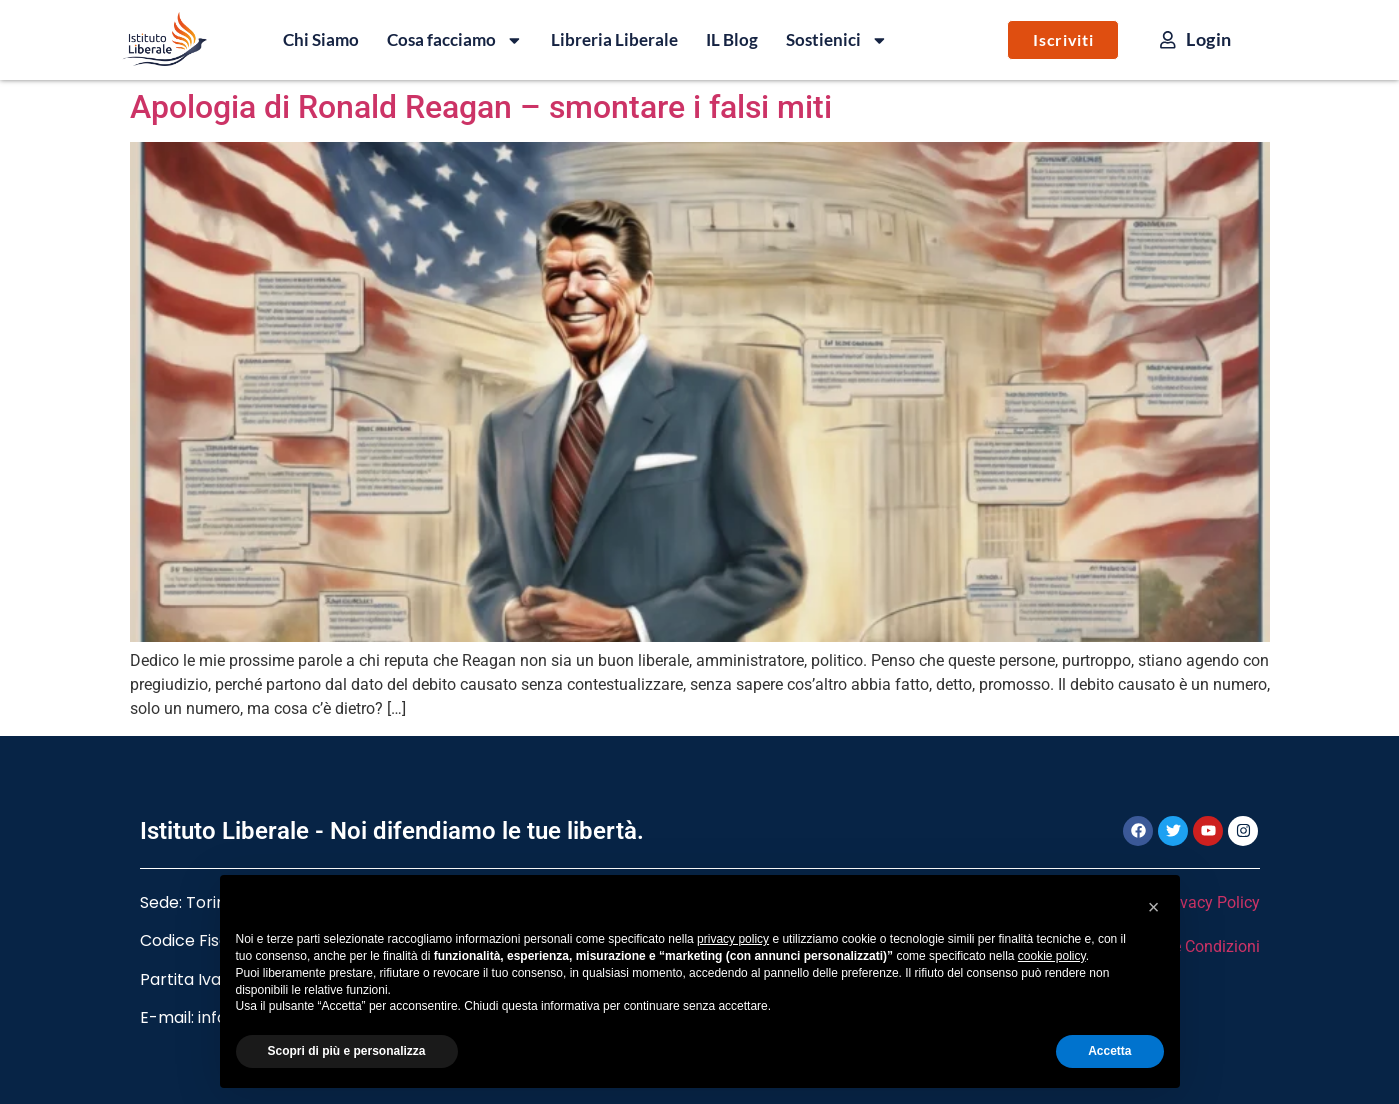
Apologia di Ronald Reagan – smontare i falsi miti (481, 107)
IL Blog (732, 39)
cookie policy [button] (1052, 956)
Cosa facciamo (455, 40)
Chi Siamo (321, 39)
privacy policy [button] (733, 939)
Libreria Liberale (614, 39)
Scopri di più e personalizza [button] (347, 1051)
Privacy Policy (1210, 902)
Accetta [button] (1109, 1051)
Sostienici (837, 40)
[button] (1154, 907)
